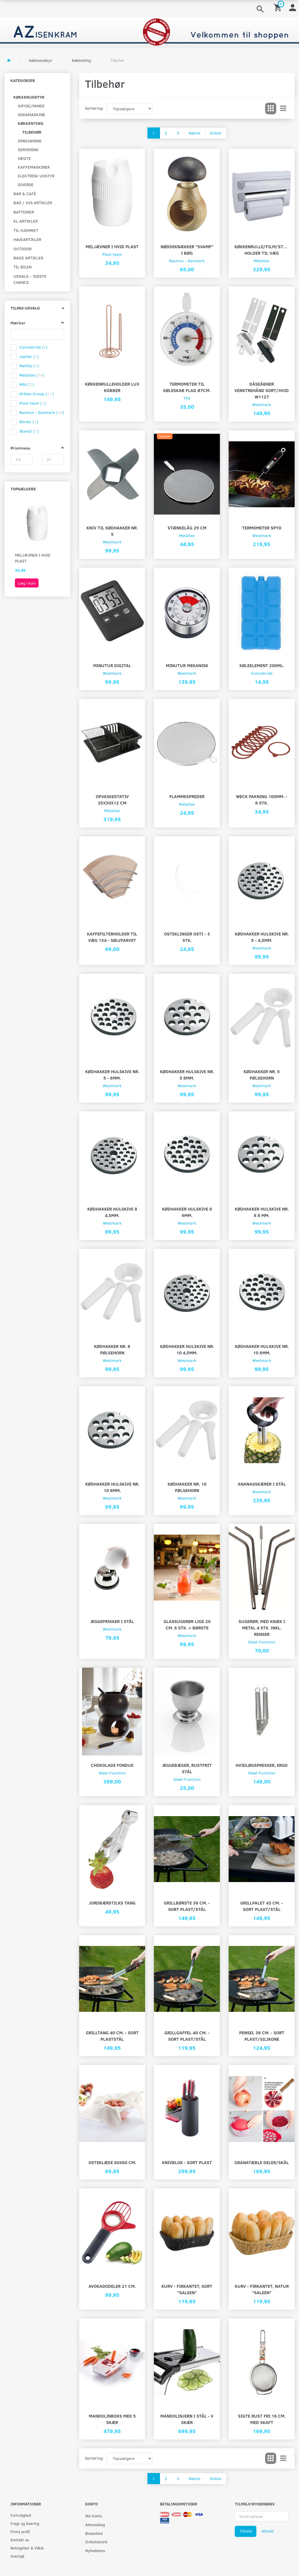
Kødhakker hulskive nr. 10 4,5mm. (187, 1349)
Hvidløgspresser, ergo (262, 1765)
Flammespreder (186, 796)
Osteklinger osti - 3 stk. (187, 937)
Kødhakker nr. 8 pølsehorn (112, 1349)
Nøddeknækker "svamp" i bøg (187, 249)
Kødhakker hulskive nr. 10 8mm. (112, 1487)
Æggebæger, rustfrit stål (187, 1768)
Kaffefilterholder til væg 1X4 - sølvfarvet (112, 937)
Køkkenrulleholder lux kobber (112, 387)
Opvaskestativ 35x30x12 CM (112, 799)
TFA (186, 398)
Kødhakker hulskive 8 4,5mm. (112, 1212)
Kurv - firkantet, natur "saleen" (262, 2289)
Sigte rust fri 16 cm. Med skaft (262, 2419)
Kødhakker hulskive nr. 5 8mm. (187, 1074)
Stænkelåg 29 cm (187, 527)
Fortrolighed (21, 2515)
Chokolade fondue (112, 1765)
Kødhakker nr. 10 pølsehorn (187, 1487)
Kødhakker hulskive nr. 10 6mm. (262, 1349)
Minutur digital (112, 665)
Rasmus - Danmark (187, 260)
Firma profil (20, 2531)
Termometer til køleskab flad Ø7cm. (187, 387)
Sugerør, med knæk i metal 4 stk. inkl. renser (262, 1627)
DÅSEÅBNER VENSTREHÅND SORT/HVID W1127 (261, 390)
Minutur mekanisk (187, 665)
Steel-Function (261, 1642)
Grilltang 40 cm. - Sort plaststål (112, 2035)
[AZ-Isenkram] (149, 32)
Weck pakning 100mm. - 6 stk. (261, 799)
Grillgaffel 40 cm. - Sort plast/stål (187, 2035)
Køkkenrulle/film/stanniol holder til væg (261, 249)
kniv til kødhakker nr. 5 (112, 530)
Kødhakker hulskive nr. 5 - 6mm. (112, 1074)
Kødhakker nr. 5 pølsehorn (262, 1074)
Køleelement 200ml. (261, 665)
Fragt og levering (25, 2523)
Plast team (112, 254)
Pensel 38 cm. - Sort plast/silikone (261, 2035)
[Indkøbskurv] (278, 7)
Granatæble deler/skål (261, 2162)
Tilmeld (245, 2531)
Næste (194, 133)
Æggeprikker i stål (112, 1621)
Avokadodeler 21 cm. (112, 2286)
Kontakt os (20, 2539)
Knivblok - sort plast (187, 2162)
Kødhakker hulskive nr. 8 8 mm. (262, 1212)
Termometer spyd (261, 527)
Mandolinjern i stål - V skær (186, 2419)
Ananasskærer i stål (262, 1484)
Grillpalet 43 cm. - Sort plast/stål (261, 1906)
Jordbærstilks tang (112, 1903)
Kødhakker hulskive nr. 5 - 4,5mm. (262, 937)
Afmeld (267, 2531)
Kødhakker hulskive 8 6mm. (187, 1212)
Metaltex (262, 260)
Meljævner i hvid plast (32, 558)
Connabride (261, 673)
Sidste (215, 133)
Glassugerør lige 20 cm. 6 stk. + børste (187, 1624)
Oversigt (18, 2556)
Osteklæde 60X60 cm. (112, 2162)
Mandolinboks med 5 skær (112, 2419)
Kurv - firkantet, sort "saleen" (186, 2289)
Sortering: (94, 108)
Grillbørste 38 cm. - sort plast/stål (187, 1906)
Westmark (261, 404)
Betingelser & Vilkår (27, 2547)
